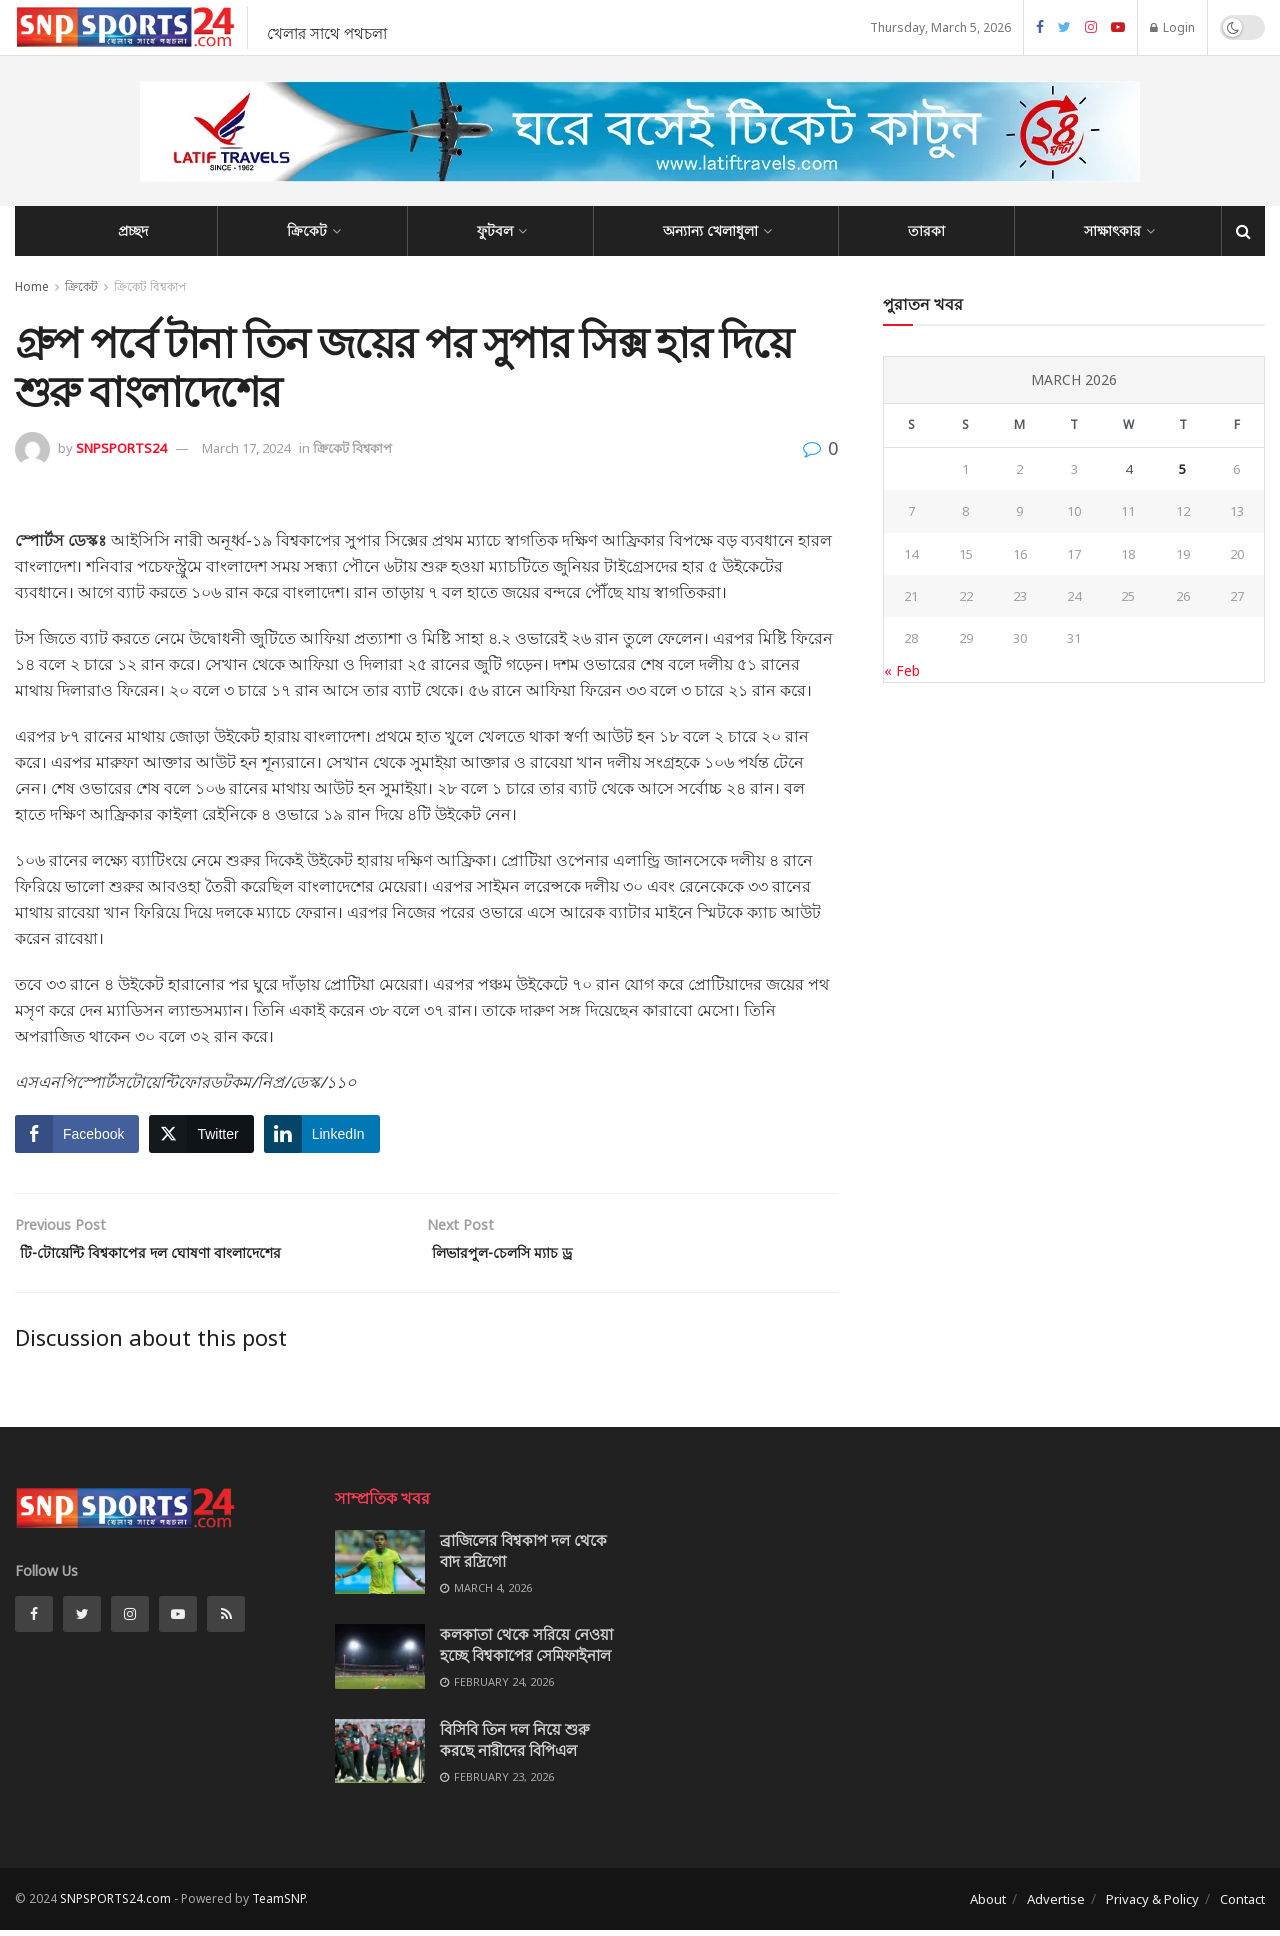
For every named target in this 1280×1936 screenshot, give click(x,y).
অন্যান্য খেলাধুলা (710, 230)
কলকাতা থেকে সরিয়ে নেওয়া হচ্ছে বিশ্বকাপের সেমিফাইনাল (526, 1650)
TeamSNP (278, 1904)
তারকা (926, 230)
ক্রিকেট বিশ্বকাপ (150, 286)
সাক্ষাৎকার (1112, 230)
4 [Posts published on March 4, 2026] (1128, 469)
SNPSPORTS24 (121, 448)
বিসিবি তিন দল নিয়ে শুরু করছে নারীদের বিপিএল (515, 1745)
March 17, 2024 (246, 448)
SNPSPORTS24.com (115, 1904)
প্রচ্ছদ (133, 230)
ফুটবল (495, 230)
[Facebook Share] (77, 1134)
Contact (1242, 1905)
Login (1172, 27)
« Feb (902, 670)
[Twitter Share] (201, 1134)
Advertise (1056, 1905)
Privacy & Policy (1152, 1905)
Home (32, 286)
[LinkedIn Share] (322, 1134)
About (988, 1905)
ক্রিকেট (307, 230)
